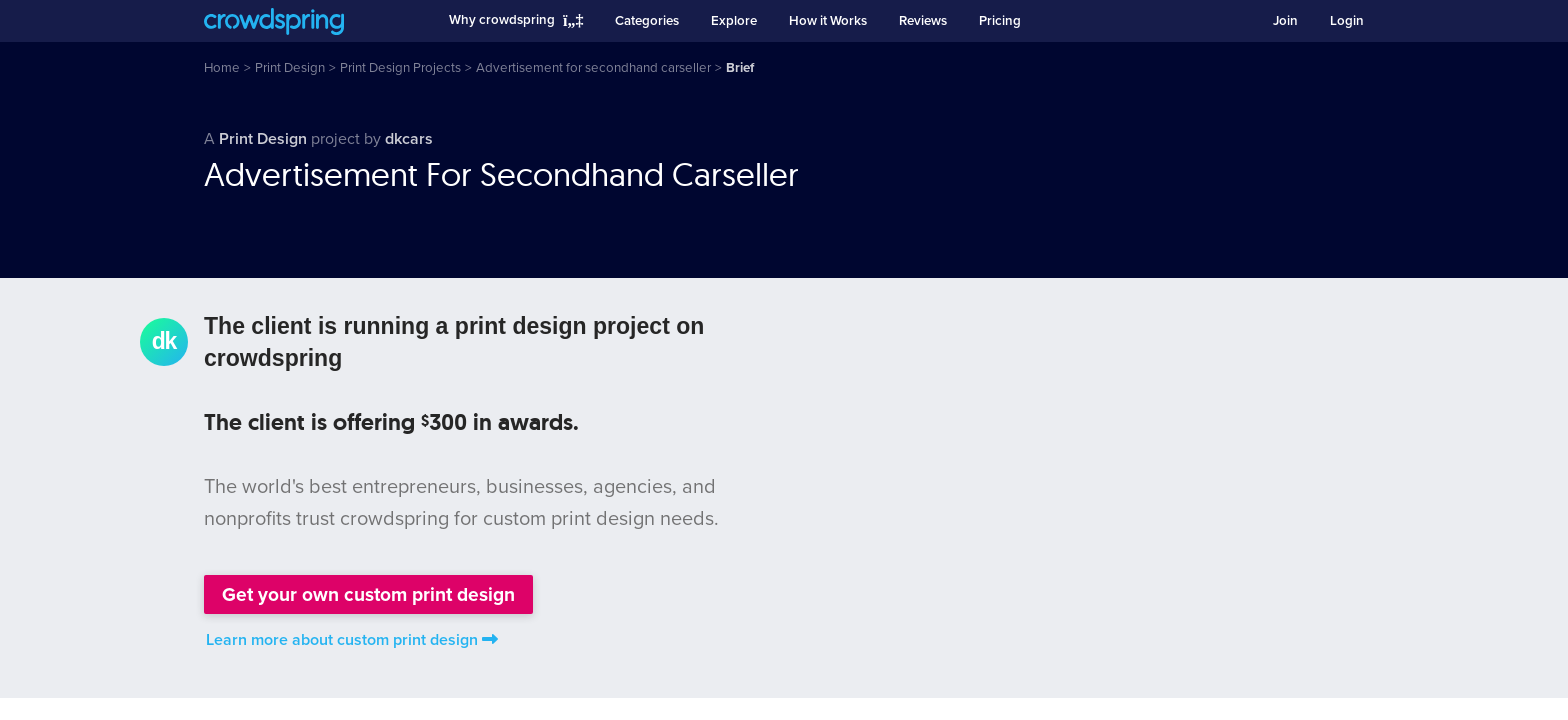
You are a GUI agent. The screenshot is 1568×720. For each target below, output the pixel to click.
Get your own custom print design (368, 594)
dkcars (409, 139)
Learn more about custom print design (352, 640)
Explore (734, 21)
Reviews (923, 21)
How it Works (828, 21)
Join (1285, 21)
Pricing (1000, 21)
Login (1347, 21)
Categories (647, 21)
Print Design (265, 139)
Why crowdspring (502, 20)
